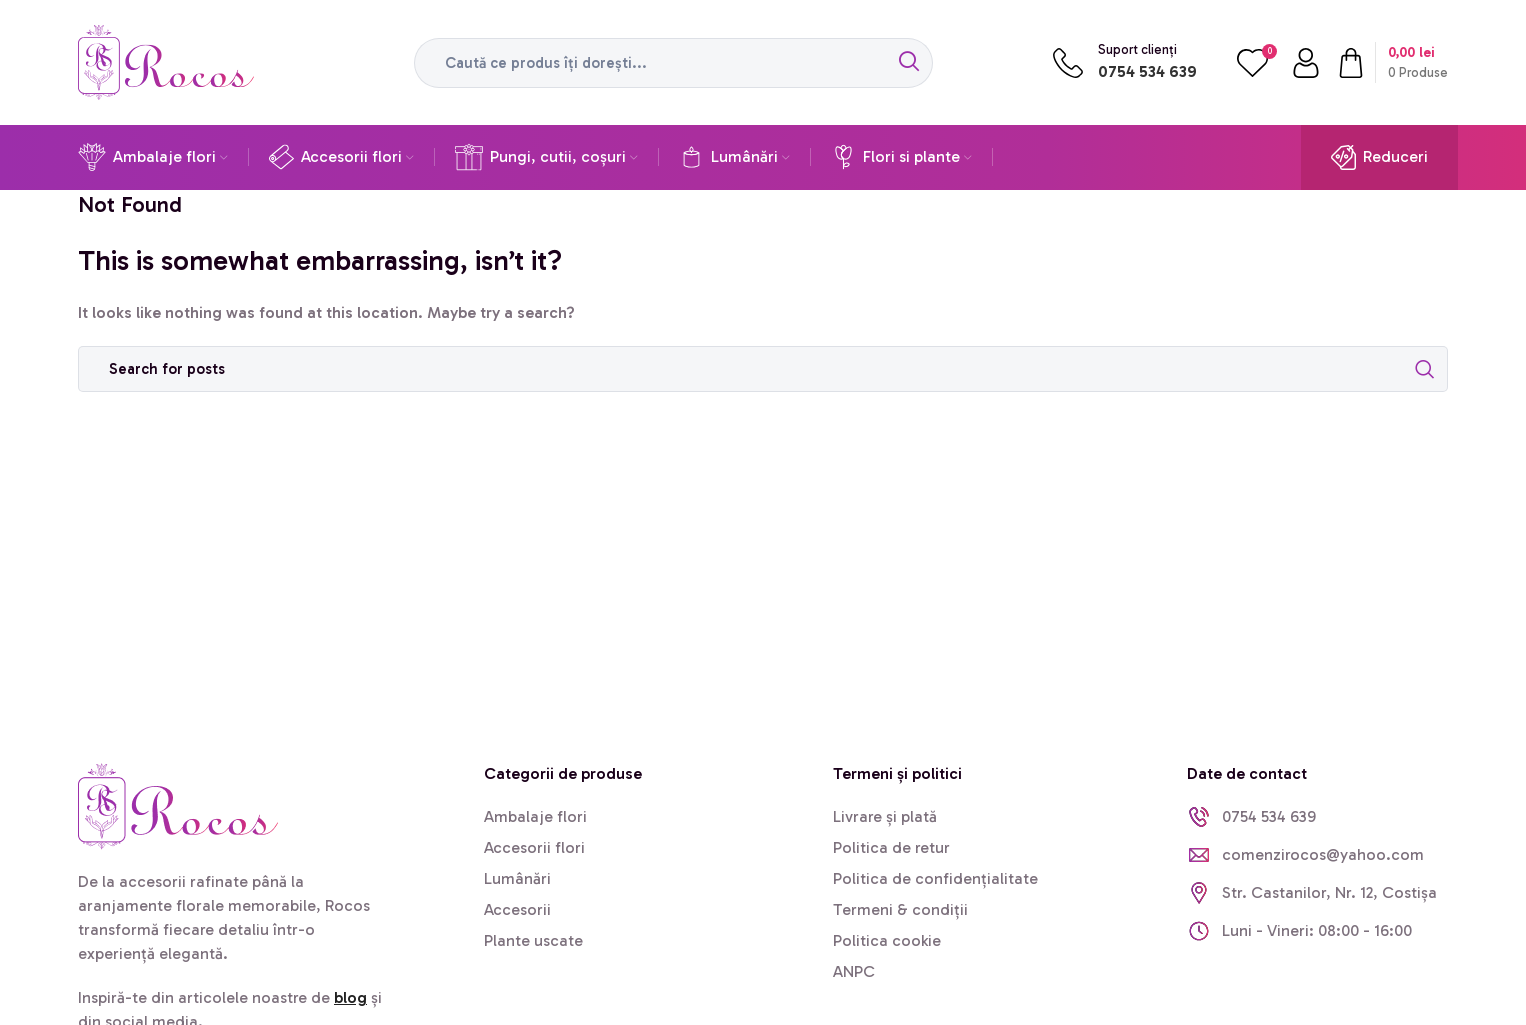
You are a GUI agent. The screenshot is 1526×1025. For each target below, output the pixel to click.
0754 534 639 (1147, 71)
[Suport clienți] (1068, 63)
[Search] (673, 63)
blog (350, 997)
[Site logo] (166, 60)
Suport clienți (1137, 49)
